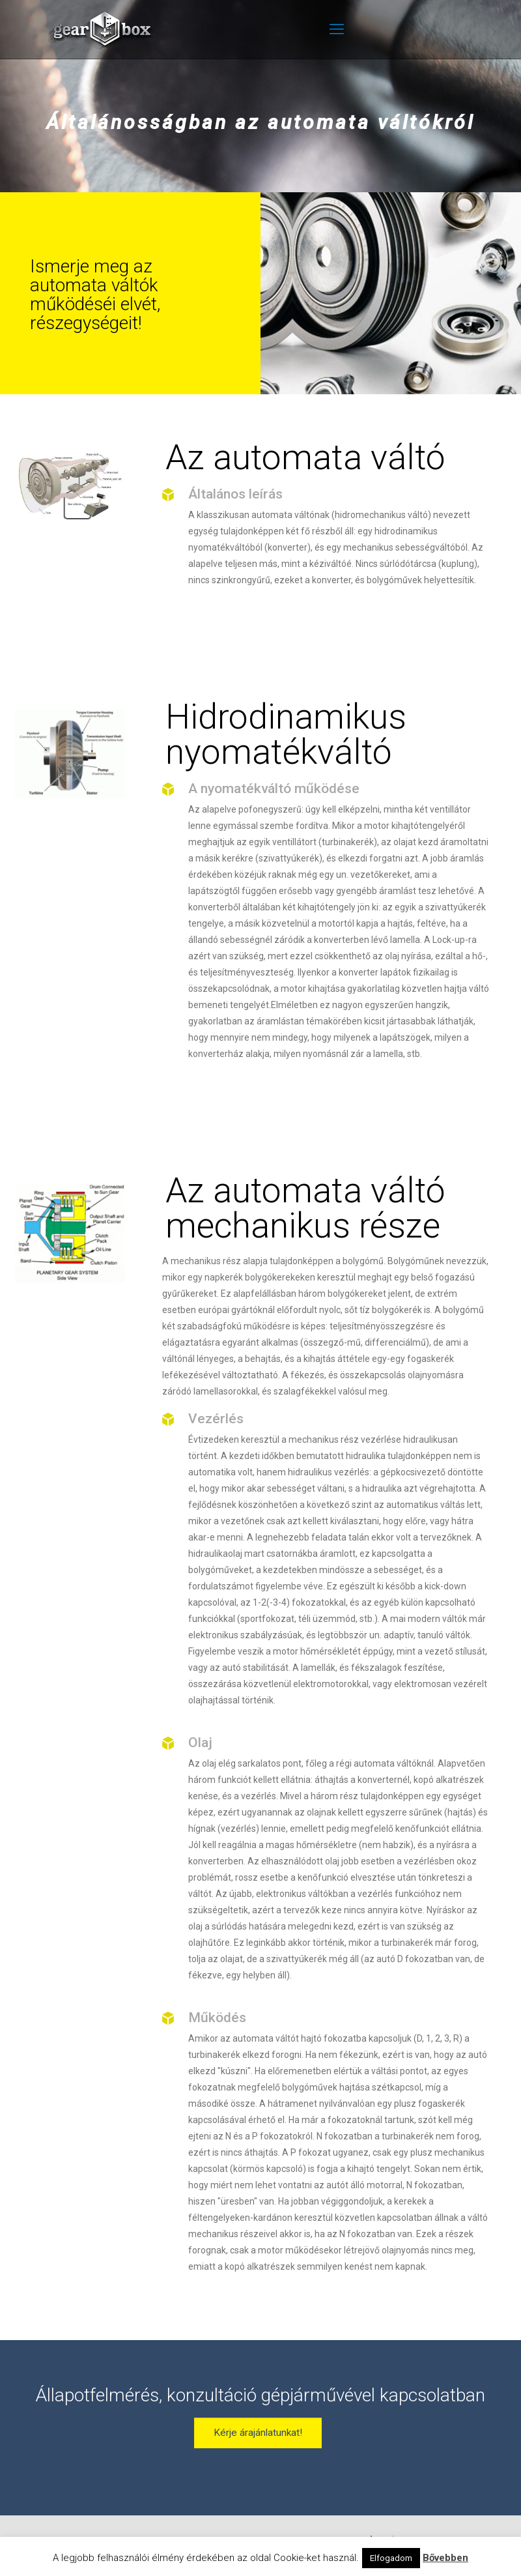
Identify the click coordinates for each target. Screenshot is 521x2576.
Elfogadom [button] (391, 2558)
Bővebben (445, 2558)
